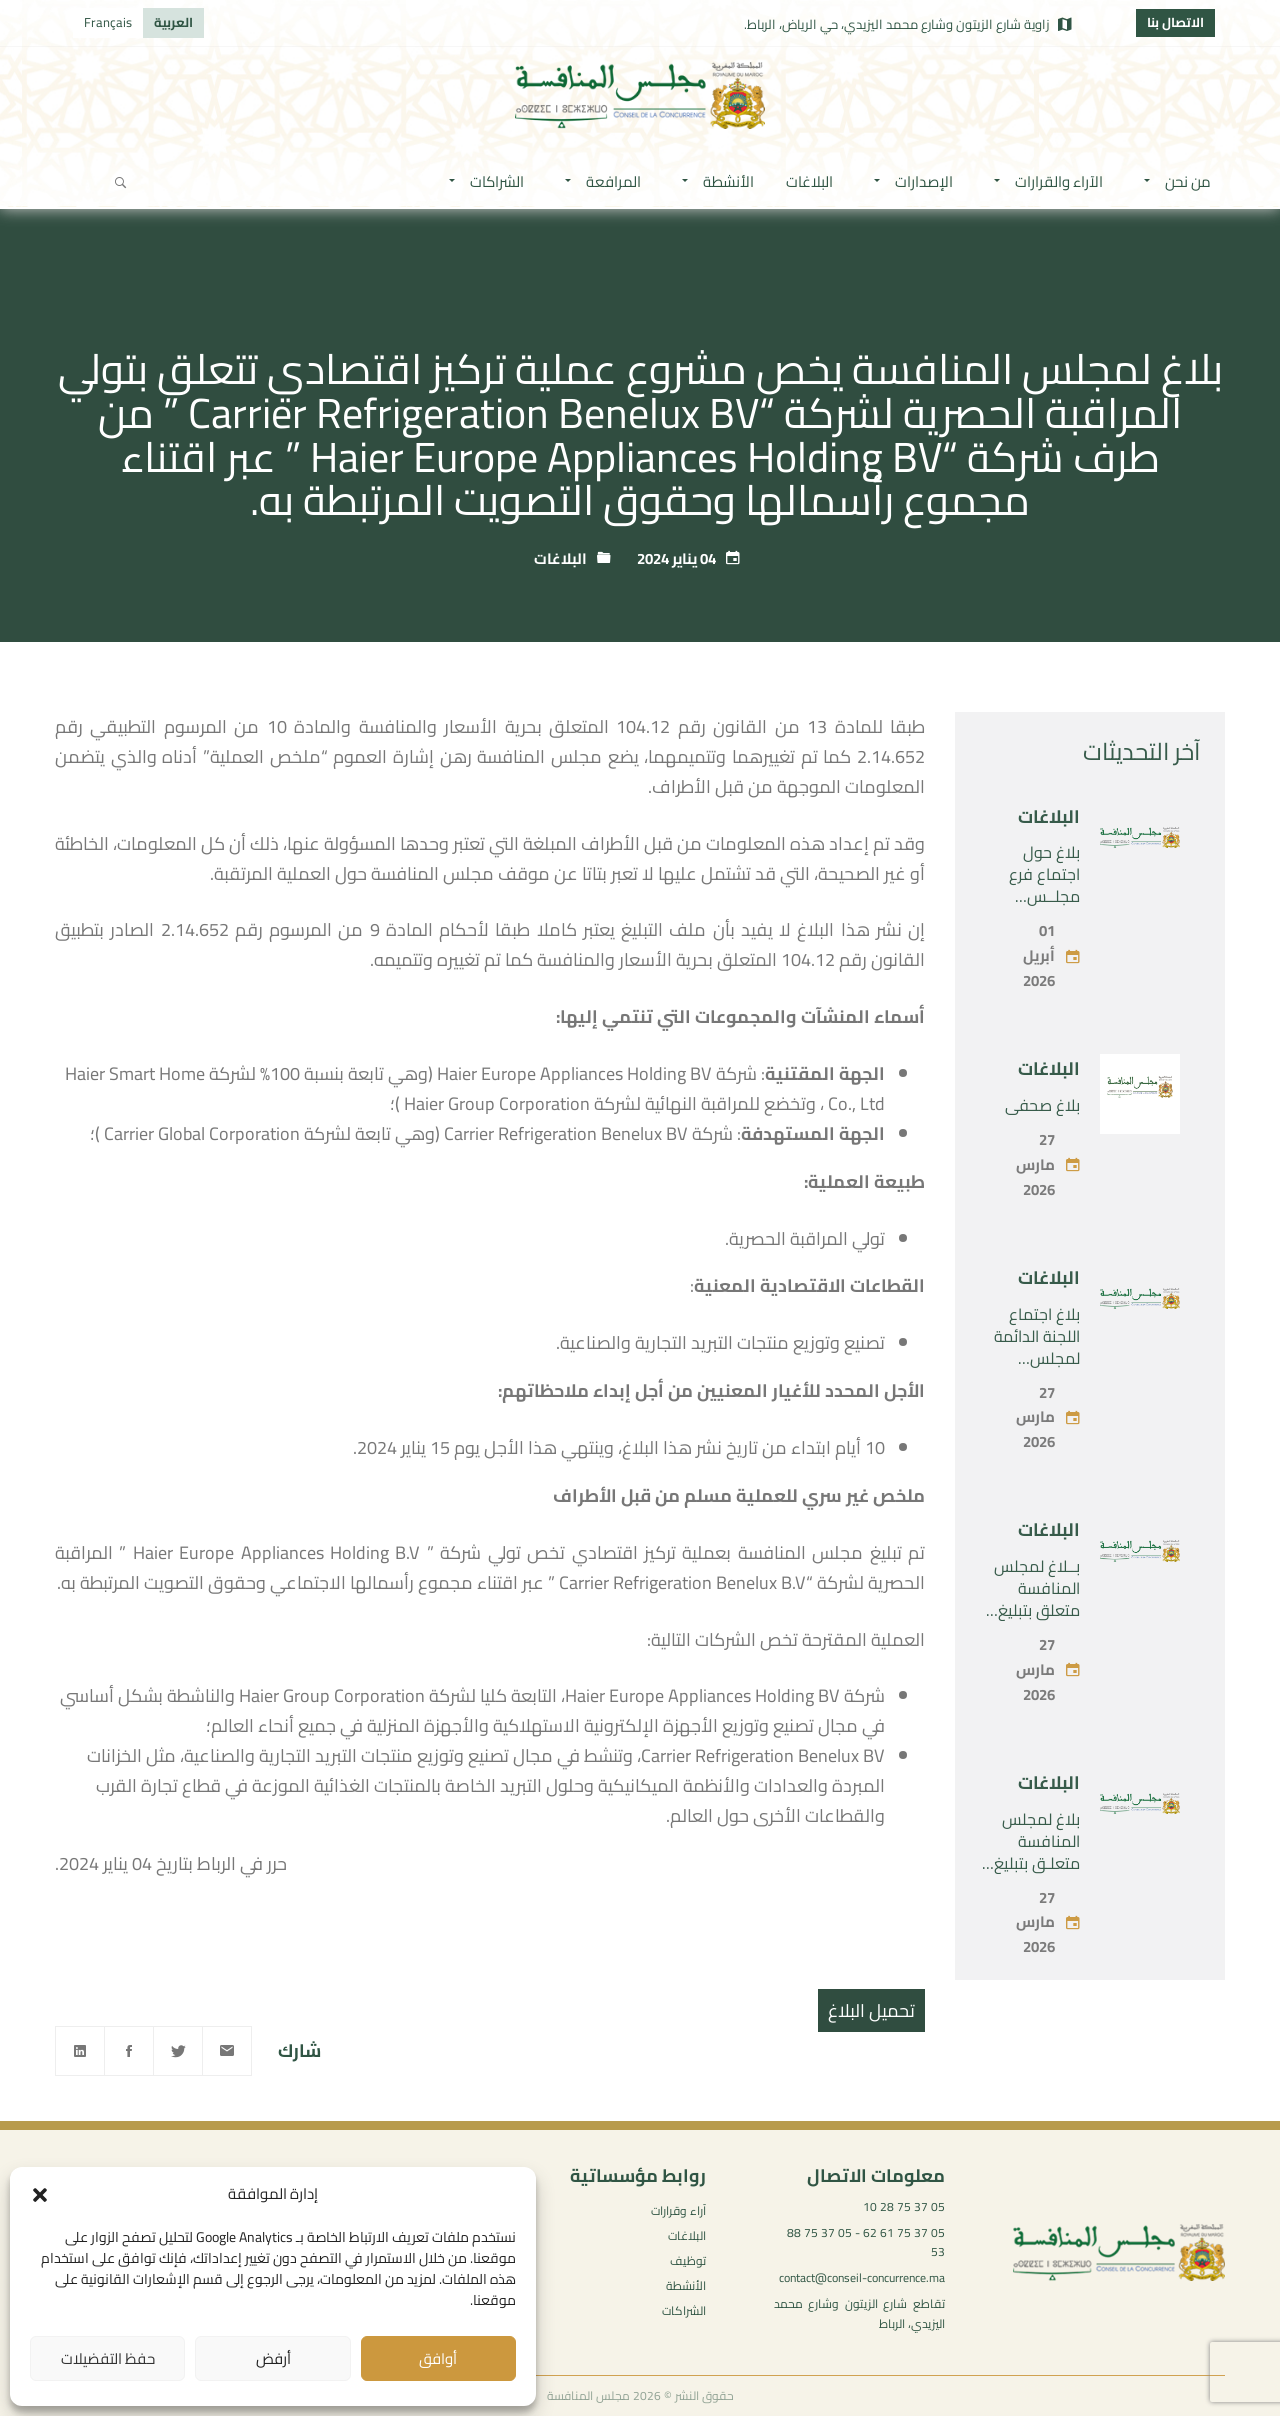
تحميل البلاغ (871, 2010)
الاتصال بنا (1175, 22)
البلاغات (560, 558)
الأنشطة (686, 2285)
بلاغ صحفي (1042, 1151)
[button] (40, 2195)
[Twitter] (178, 2051)
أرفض (273, 2358)
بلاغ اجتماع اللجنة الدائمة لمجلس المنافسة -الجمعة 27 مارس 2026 (1037, 1415)
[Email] (227, 2051)
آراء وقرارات (678, 2210)
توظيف (688, 2260)
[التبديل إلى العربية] (173, 23)
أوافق (438, 2358)
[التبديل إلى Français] (108, 23)
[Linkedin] (80, 2051)
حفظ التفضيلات (108, 2358)
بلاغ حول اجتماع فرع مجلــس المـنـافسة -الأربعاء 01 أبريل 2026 (1042, 953)
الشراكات (684, 2310)
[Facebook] (129, 2051)
